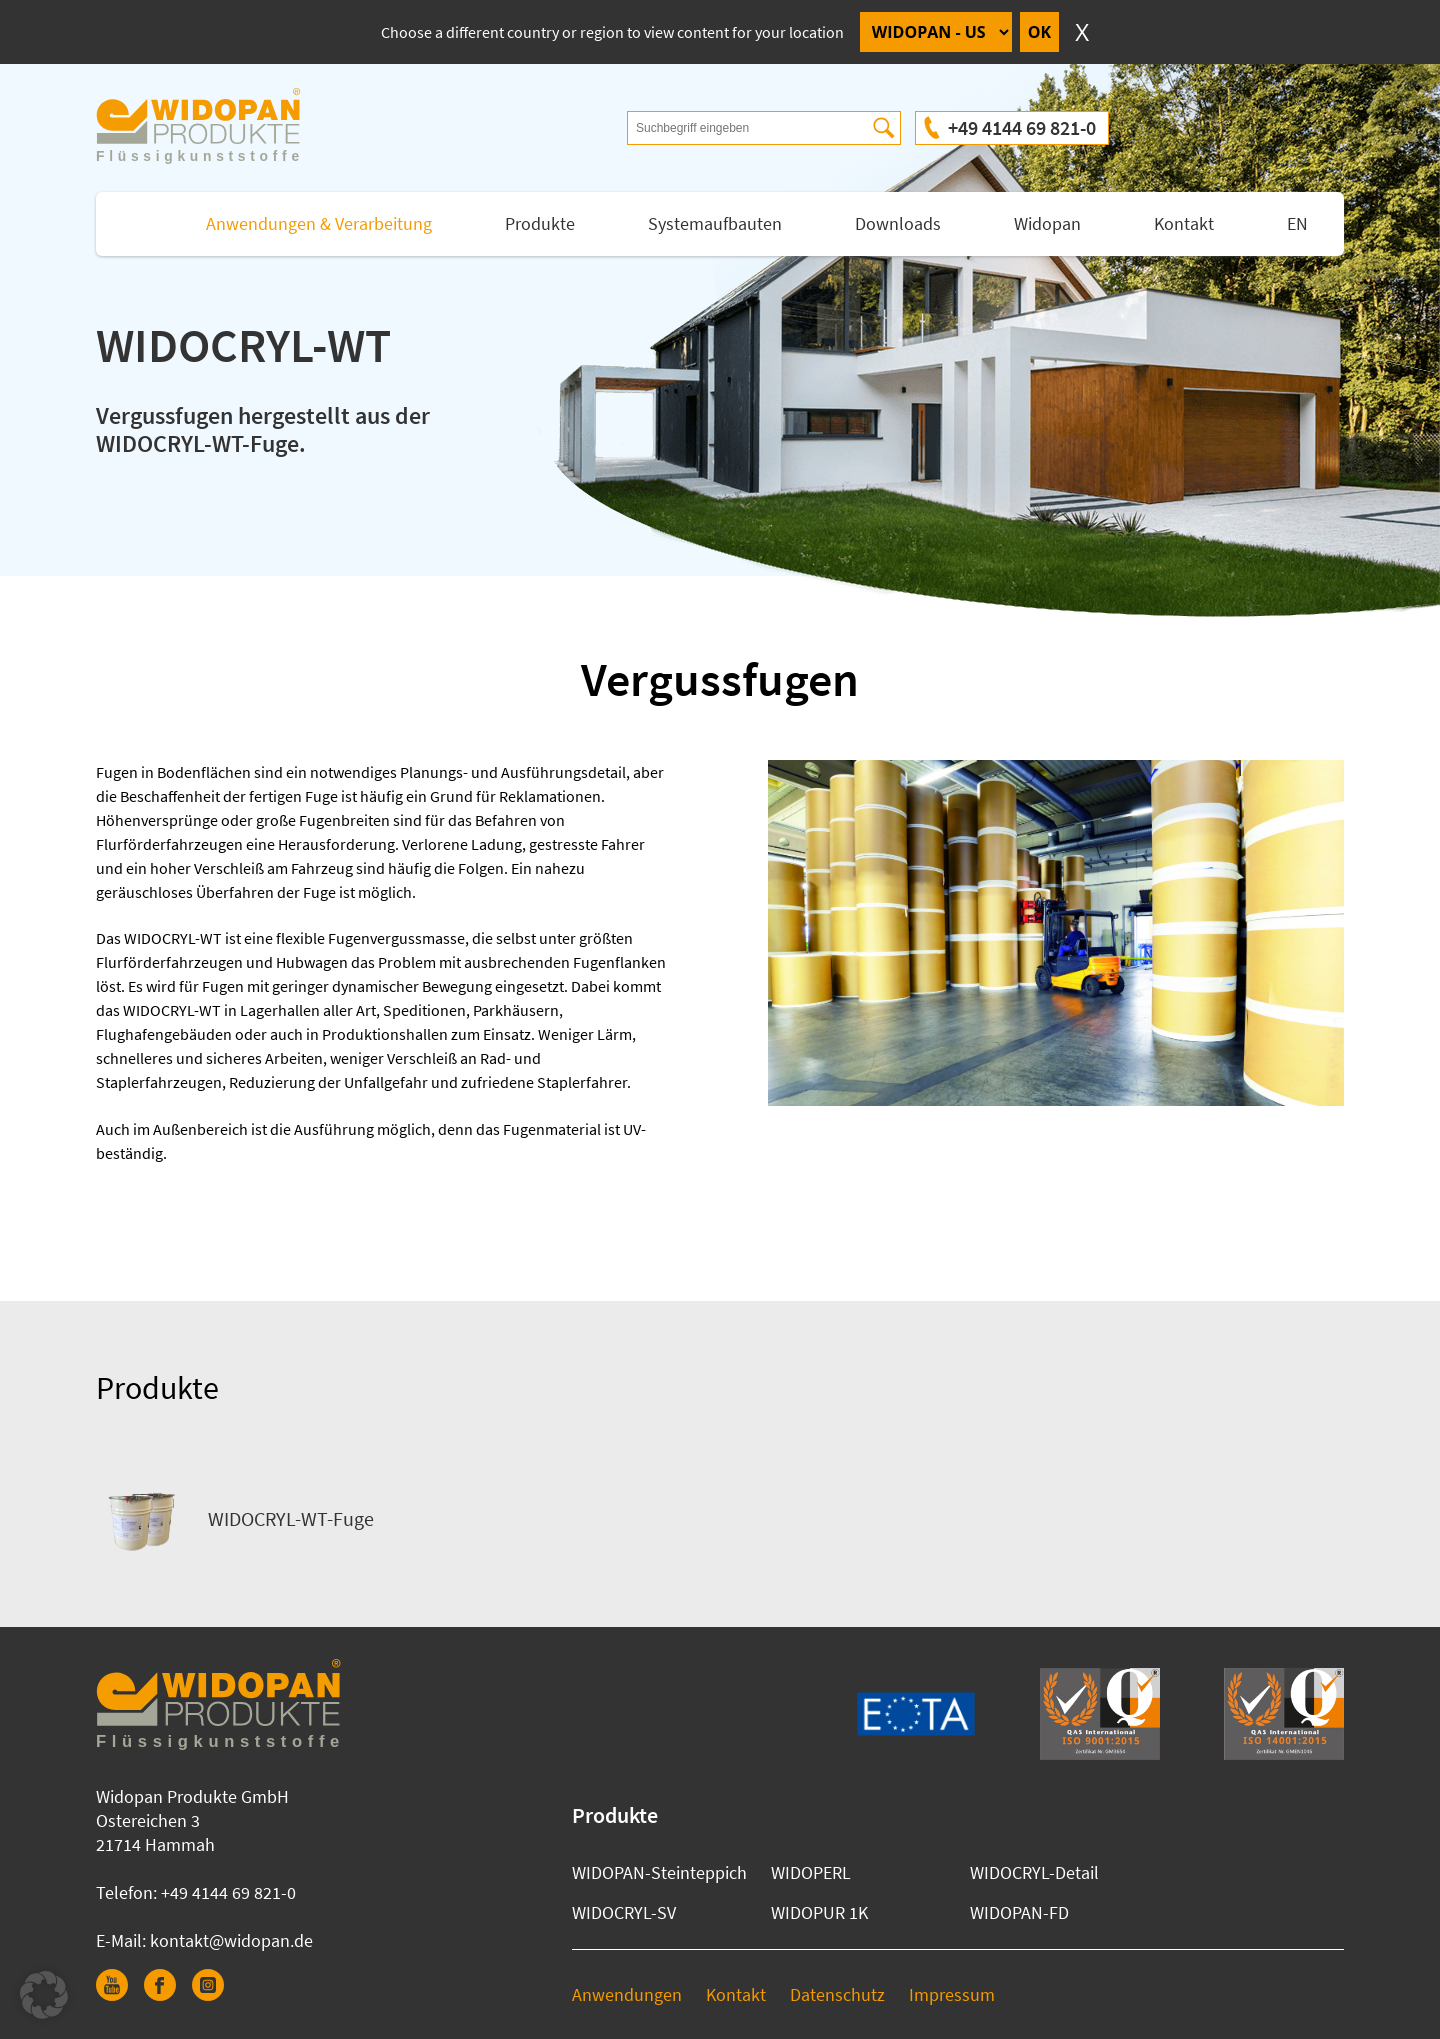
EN (1297, 223)
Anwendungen (627, 1994)
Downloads (898, 223)
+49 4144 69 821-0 (1022, 127)
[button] (44, 1995)
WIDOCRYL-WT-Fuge (235, 1519)
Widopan (1047, 223)
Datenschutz (837, 1994)
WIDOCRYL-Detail (1034, 1872)
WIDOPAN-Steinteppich (659, 1872)
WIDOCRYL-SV (624, 1912)
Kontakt (1184, 223)
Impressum (952, 1994)
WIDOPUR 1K (819, 1912)
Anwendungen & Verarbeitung (319, 223)
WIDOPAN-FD (1019, 1912)
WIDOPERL (811, 1872)
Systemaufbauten (715, 223)
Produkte (540, 223)
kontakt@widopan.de (231, 1940)
